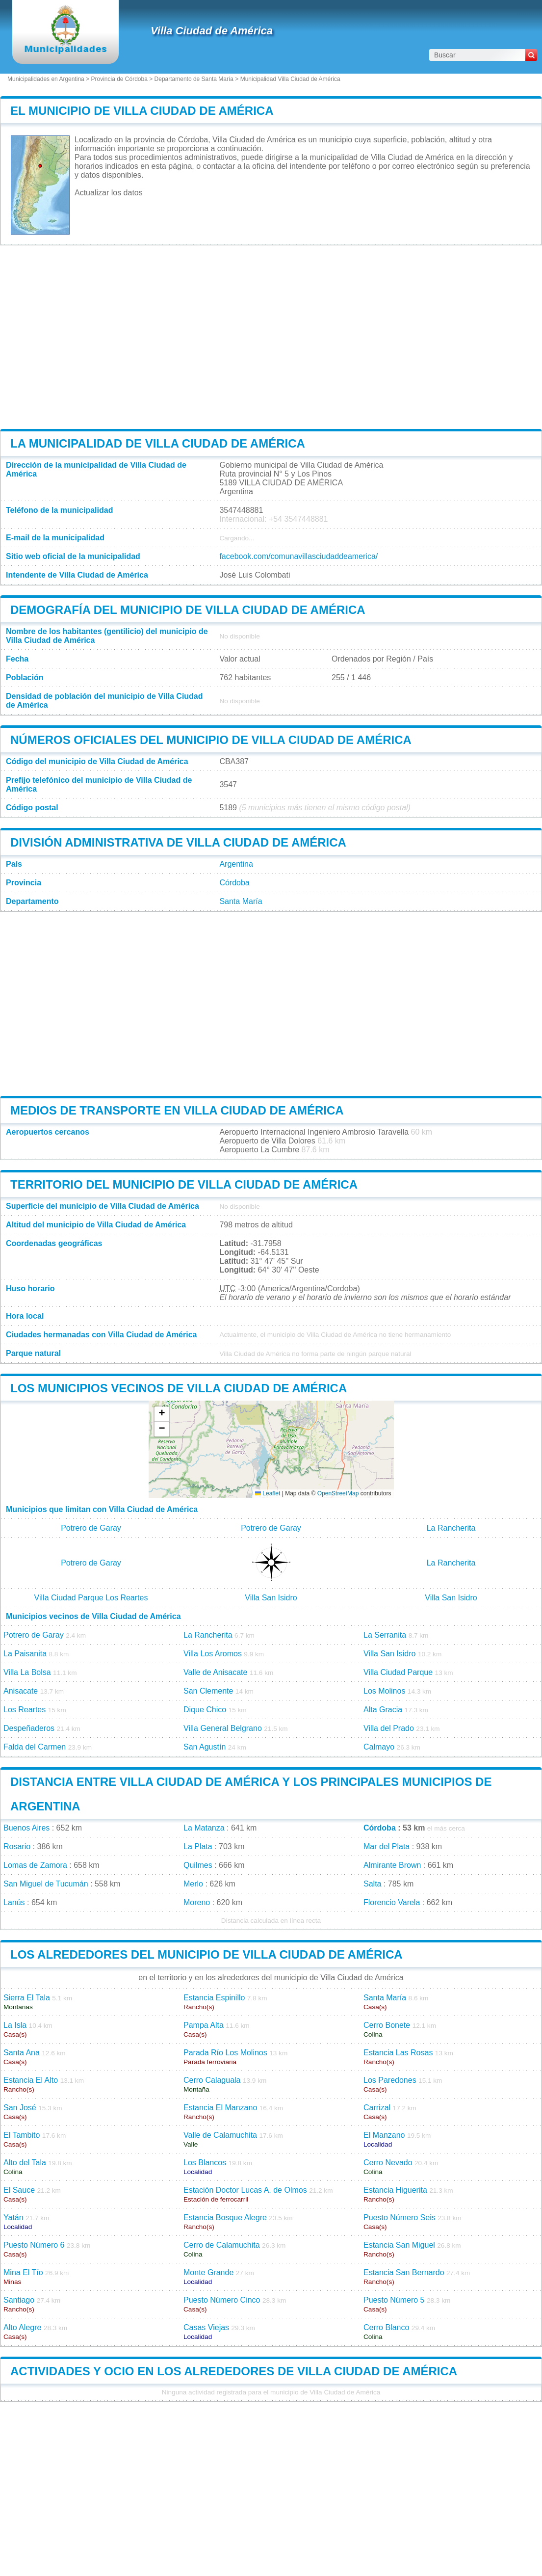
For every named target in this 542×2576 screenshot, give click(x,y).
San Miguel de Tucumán (45, 1884)
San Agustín (204, 1747)
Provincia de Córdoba (119, 79)
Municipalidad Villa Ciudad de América (290, 79)
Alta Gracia (382, 1709)
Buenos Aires (26, 1828)
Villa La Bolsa (27, 1672)
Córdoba (234, 882)
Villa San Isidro (271, 1597)
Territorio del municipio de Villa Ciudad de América (184, 1184)
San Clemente (208, 1691)
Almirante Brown (392, 1865)
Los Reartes (24, 1709)
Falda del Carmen (34, 1747)
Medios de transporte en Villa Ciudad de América (177, 1110)
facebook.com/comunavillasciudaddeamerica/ (298, 556)
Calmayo (378, 1747)
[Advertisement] (271, 337)
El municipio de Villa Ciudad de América (141, 110)
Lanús (14, 1902)
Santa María (240, 901)
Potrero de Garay (91, 1528)
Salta (372, 1884)
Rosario (16, 1846)
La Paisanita (25, 1653)
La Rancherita (451, 1528)
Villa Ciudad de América (212, 31)
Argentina (236, 864)
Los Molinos (384, 1691)
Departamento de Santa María (194, 79)
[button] (162, 1414)
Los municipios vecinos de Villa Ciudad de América (178, 1388)
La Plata (197, 1846)
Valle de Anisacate (215, 1672)
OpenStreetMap (338, 1493)
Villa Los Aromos (212, 1653)
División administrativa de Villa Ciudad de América (178, 842)
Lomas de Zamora (35, 1865)
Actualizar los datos (109, 192)
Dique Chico (204, 1709)
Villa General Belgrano (222, 1728)
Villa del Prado (388, 1728)
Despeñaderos (28, 1728)
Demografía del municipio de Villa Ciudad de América (187, 609)
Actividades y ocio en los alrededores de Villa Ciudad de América (233, 2371)
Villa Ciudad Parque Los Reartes (91, 1597)
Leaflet (267, 1493)
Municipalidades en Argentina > (49, 79)
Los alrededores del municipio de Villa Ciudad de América (206, 1954)
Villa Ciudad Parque (398, 1672)
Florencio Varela (391, 1902)
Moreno (196, 1902)
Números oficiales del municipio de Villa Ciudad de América (211, 739)
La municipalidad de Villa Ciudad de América (157, 443)
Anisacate (20, 1691)
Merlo (193, 1884)
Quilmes (197, 1865)
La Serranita (384, 1635)
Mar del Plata (386, 1846)
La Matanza (204, 1828)
